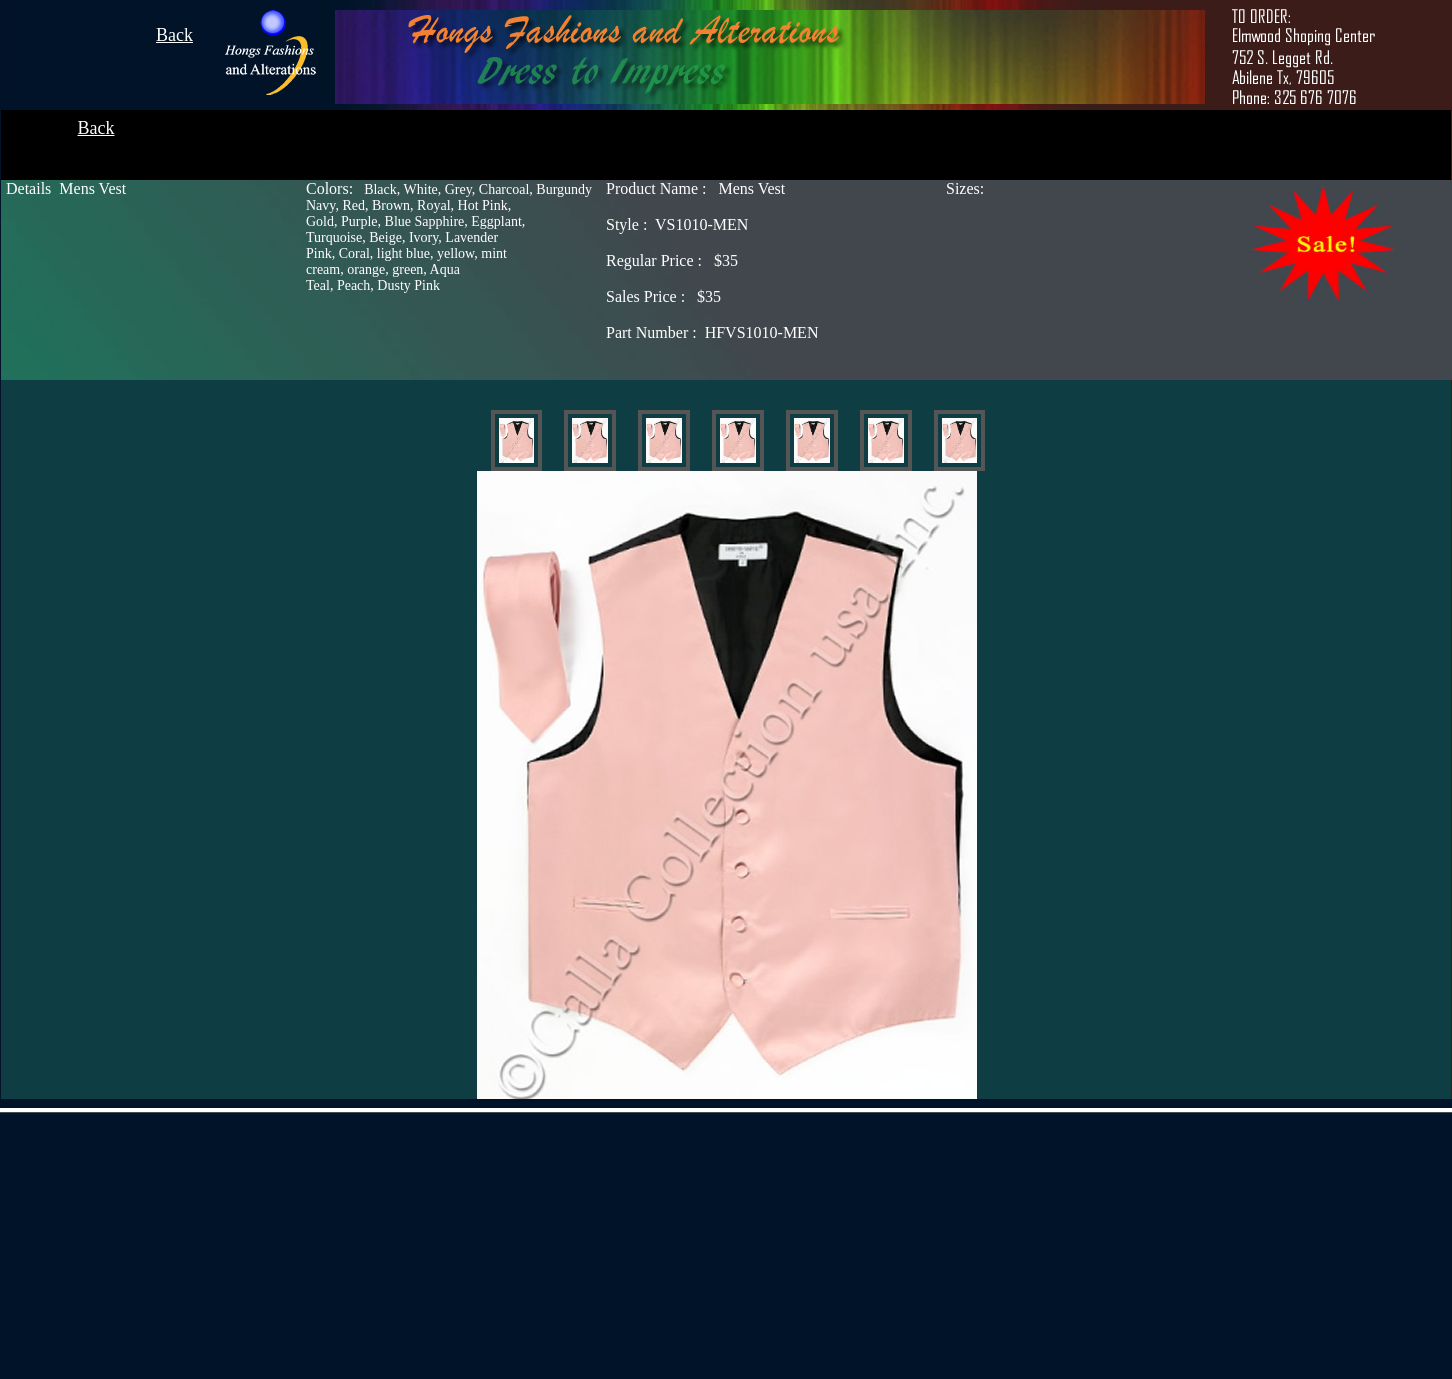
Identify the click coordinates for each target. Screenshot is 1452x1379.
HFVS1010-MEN (712, 332)
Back (174, 35)
